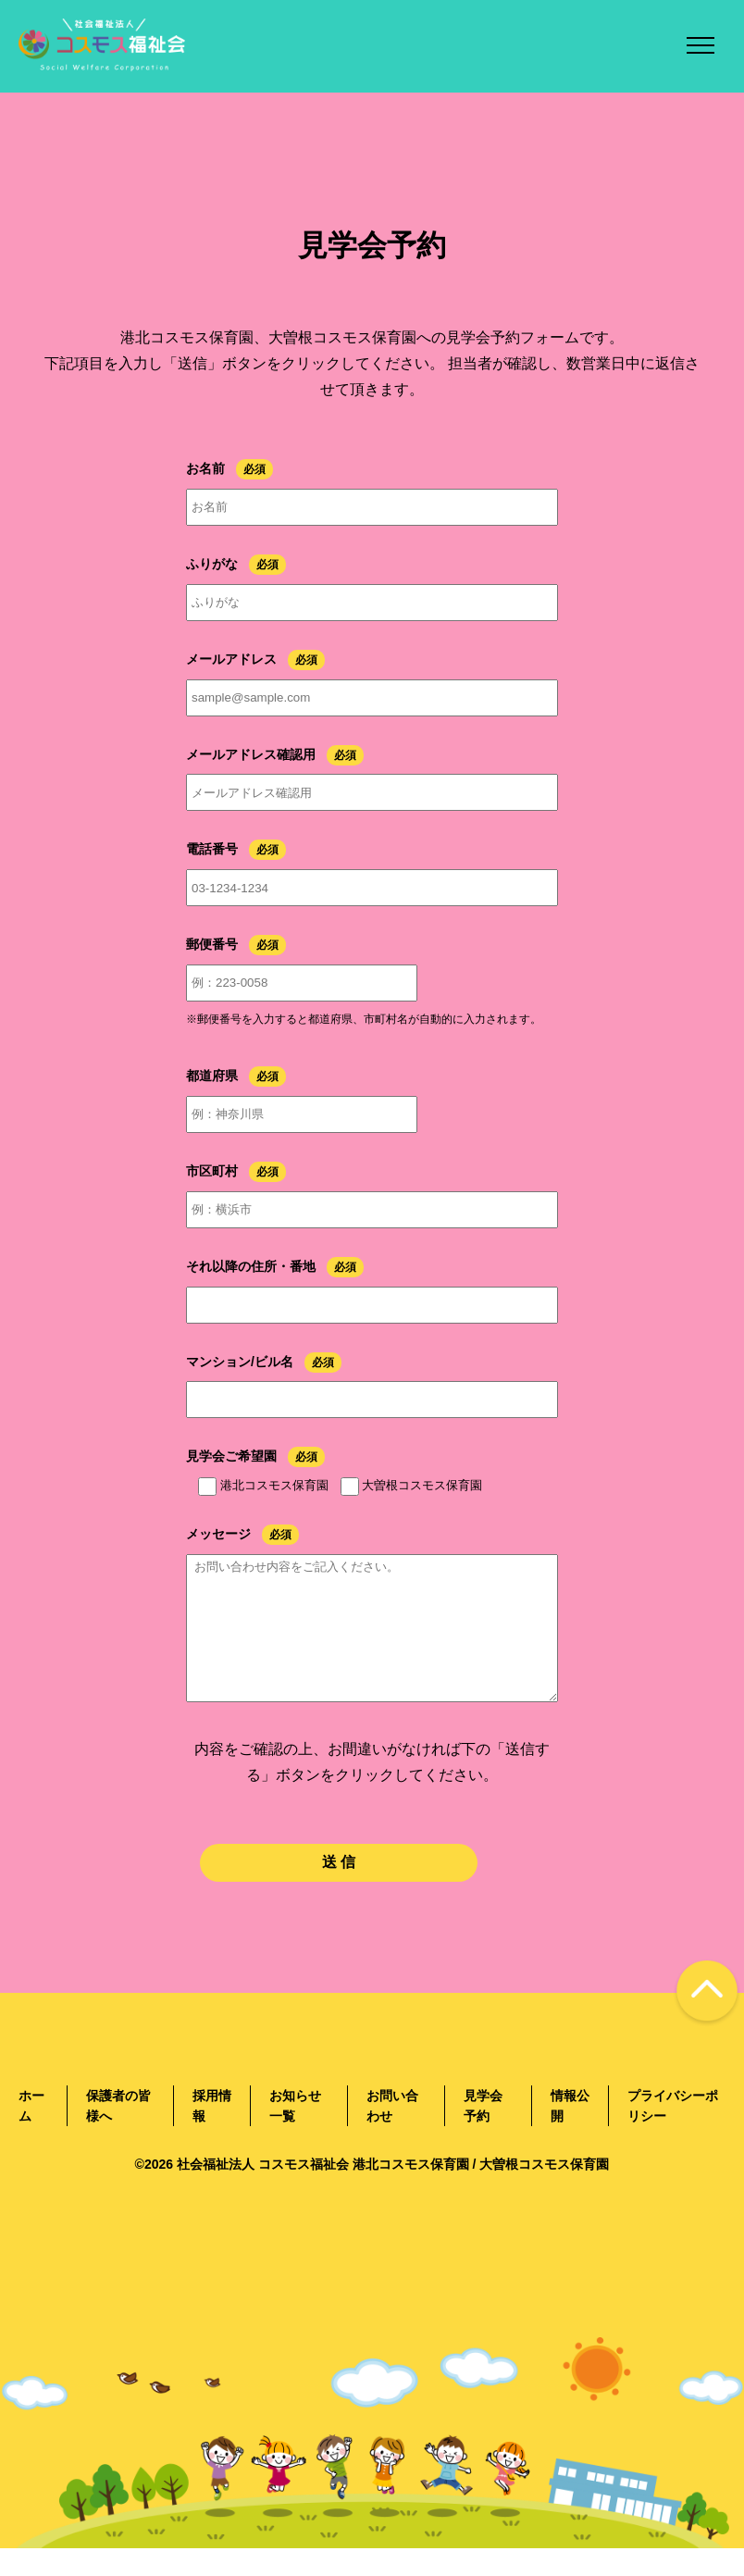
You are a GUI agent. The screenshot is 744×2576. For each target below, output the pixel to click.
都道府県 (212, 1075)
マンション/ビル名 (239, 1361)
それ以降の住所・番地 (251, 1266)
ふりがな (212, 563)
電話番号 (212, 848)
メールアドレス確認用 (251, 754)
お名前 (205, 468)
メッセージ (218, 1533)
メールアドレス (231, 659)
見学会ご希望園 (231, 1456)
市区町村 (212, 1171)
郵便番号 (212, 944)
